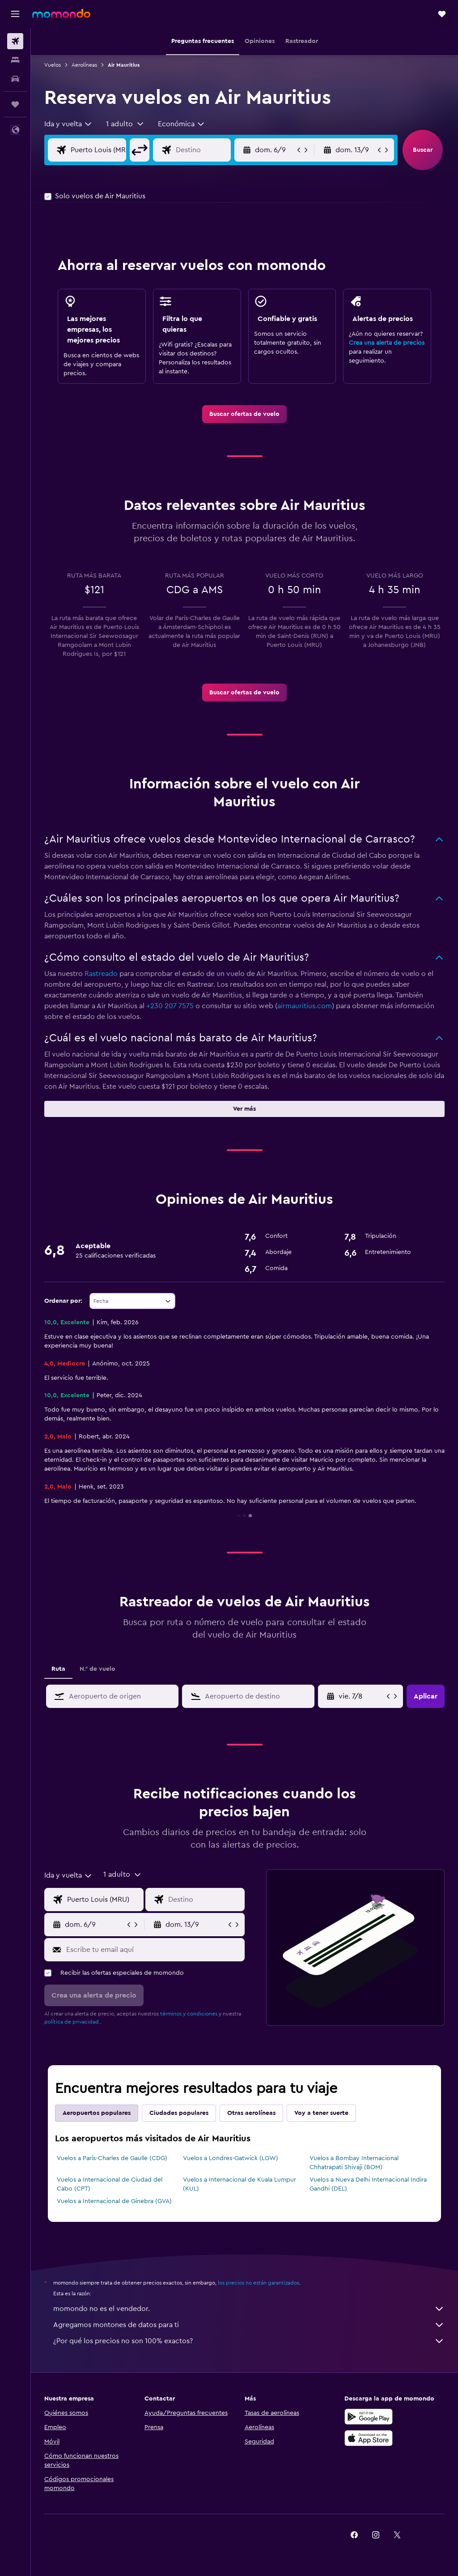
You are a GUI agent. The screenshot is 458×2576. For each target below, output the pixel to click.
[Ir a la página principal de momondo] (61, 13)
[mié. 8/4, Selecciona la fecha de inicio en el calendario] (362, 1696)
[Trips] (15, 104)
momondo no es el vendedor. (249, 2308)
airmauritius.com (304, 1006)
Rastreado (101, 973)
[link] (244, 414)
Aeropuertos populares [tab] (97, 2113)
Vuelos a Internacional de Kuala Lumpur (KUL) (239, 2184)
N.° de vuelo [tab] (97, 1669)
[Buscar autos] (15, 79)
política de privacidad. (72, 2021)
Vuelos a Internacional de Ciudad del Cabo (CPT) (109, 2184)
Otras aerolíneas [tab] (251, 2113)
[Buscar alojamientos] (15, 60)
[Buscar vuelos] (15, 41)
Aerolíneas (84, 65)
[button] (15, 14)
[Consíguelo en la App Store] (368, 2438)
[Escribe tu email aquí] (153, 1949)
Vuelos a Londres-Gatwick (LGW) (230, 2158)
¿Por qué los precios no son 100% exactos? (249, 2341)
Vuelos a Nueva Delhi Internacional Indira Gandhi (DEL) (368, 2184)
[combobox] (68, 124)
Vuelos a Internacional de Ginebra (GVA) (114, 2201)
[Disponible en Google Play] (368, 2417)
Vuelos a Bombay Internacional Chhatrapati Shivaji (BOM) (354, 2162)
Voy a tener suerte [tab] (321, 2113)
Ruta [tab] (58, 1669)
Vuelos (52, 65)
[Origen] (105, 150)
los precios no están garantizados (258, 2282)
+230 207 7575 (170, 1006)
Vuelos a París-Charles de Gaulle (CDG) (112, 2158)
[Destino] (210, 150)
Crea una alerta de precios (386, 343)
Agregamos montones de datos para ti (249, 2324)
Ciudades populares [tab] (178, 2113)
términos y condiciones (188, 2013)
